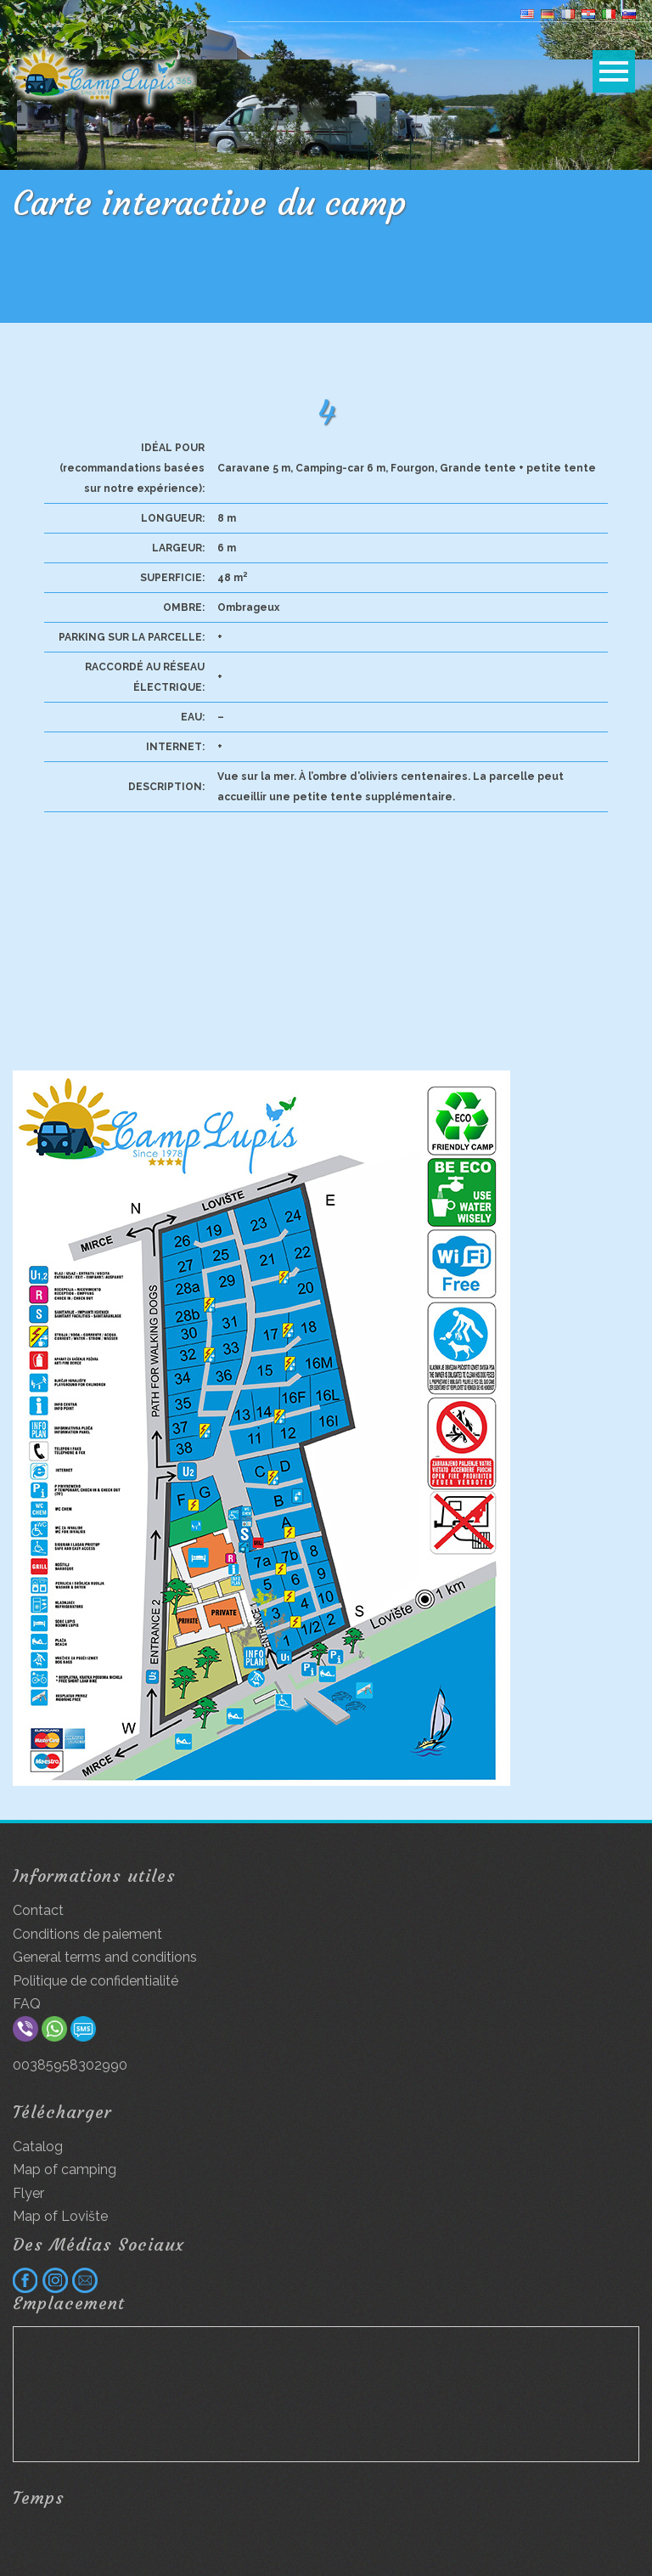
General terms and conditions (105, 1957)
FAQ (27, 2004)
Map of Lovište (60, 2216)
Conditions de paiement (87, 1934)
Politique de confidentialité (95, 1981)
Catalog (38, 2146)
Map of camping (64, 2169)
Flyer (28, 2193)
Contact (38, 1910)
